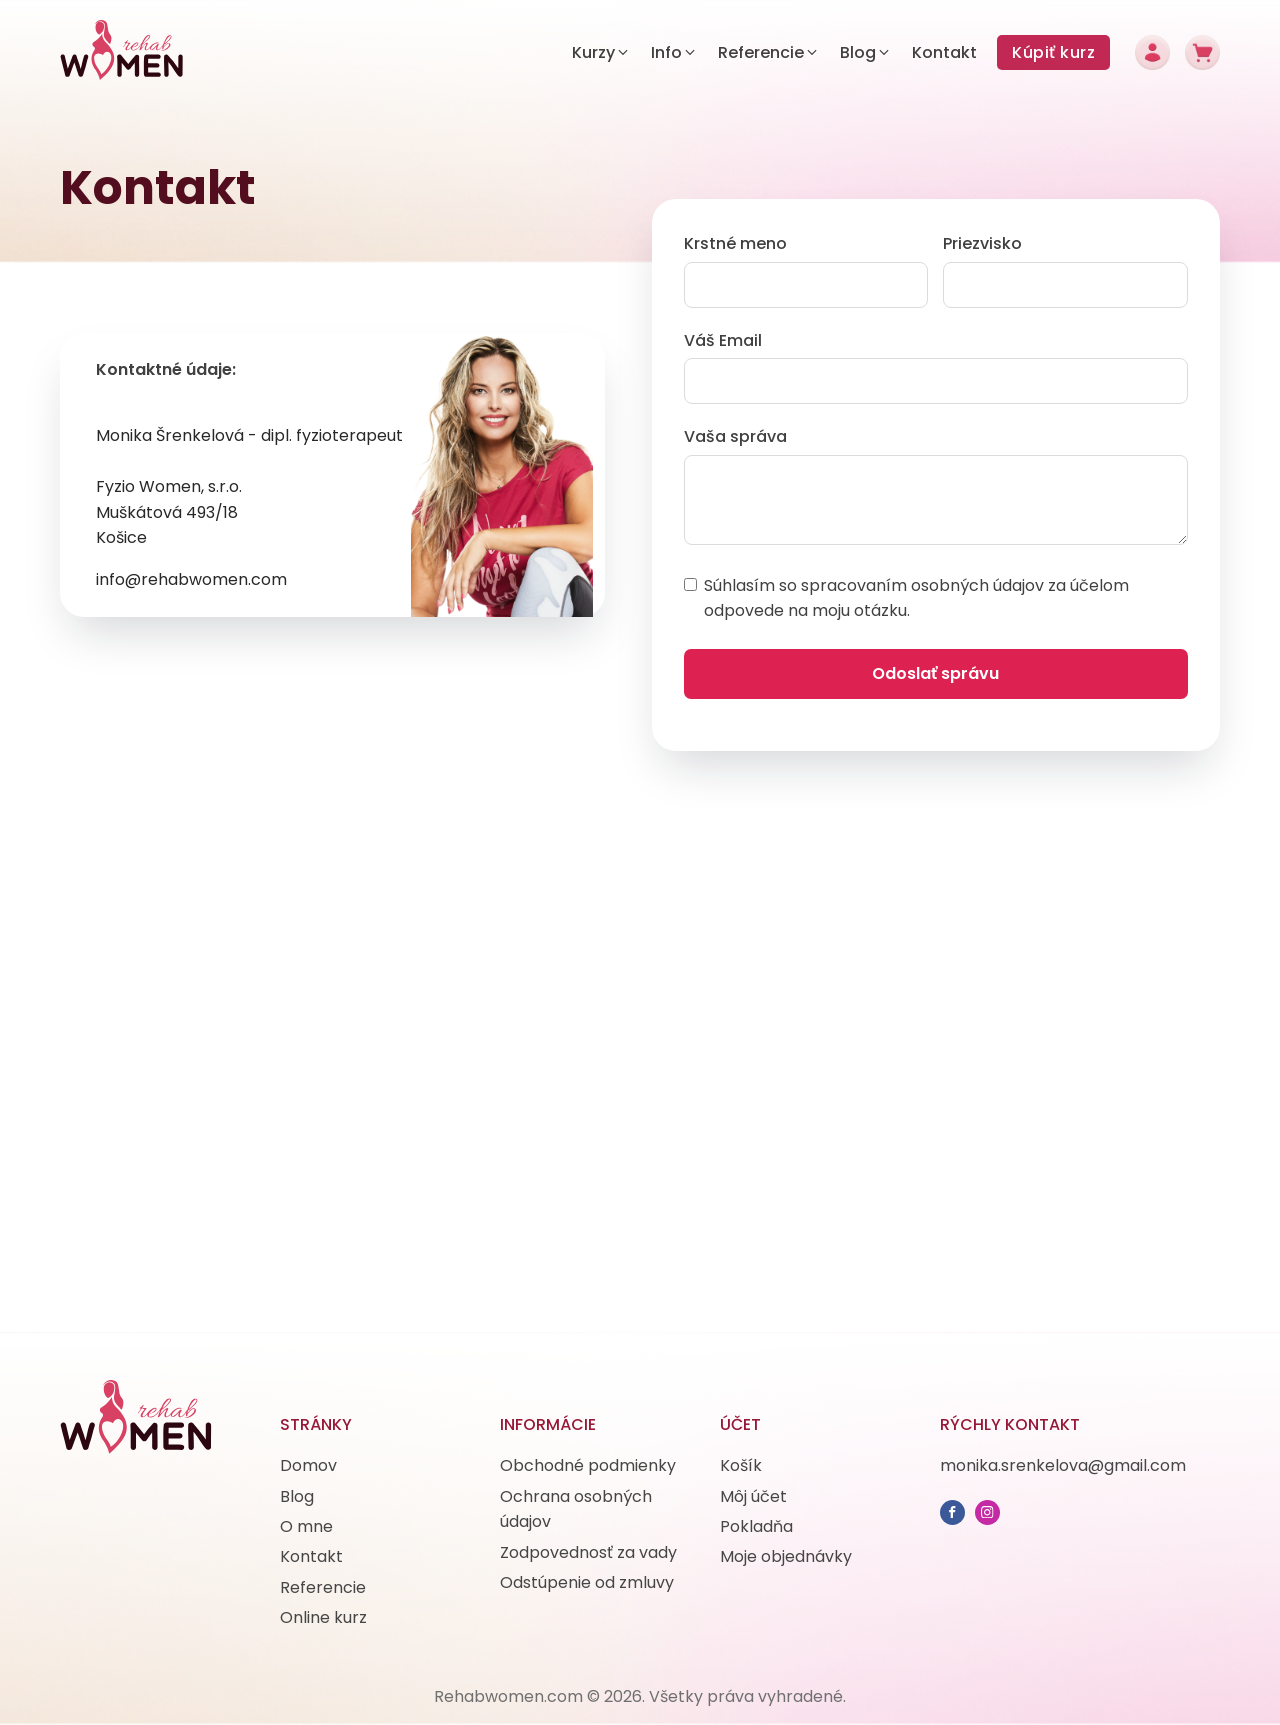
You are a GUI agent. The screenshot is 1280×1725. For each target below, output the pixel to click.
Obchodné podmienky (588, 1465)
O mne (306, 1526)
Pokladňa (756, 1526)
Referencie (323, 1587)
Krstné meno (735, 243)
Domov (308, 1465)
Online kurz (323, 1617)
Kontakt (311, 1556)
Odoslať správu (935, 673)
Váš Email (723, 340)
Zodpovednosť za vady (588, 1552)
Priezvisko (982, 243)
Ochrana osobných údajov (576, 1509)
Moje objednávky (786, 1556)
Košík (741, 1465)
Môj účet (753, 1496)
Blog (297, 1496)
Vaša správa (735, 436)
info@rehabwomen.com (191, 579)
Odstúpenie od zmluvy (587, 1582)
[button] (601, 53)
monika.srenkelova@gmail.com (1063, 1465)
